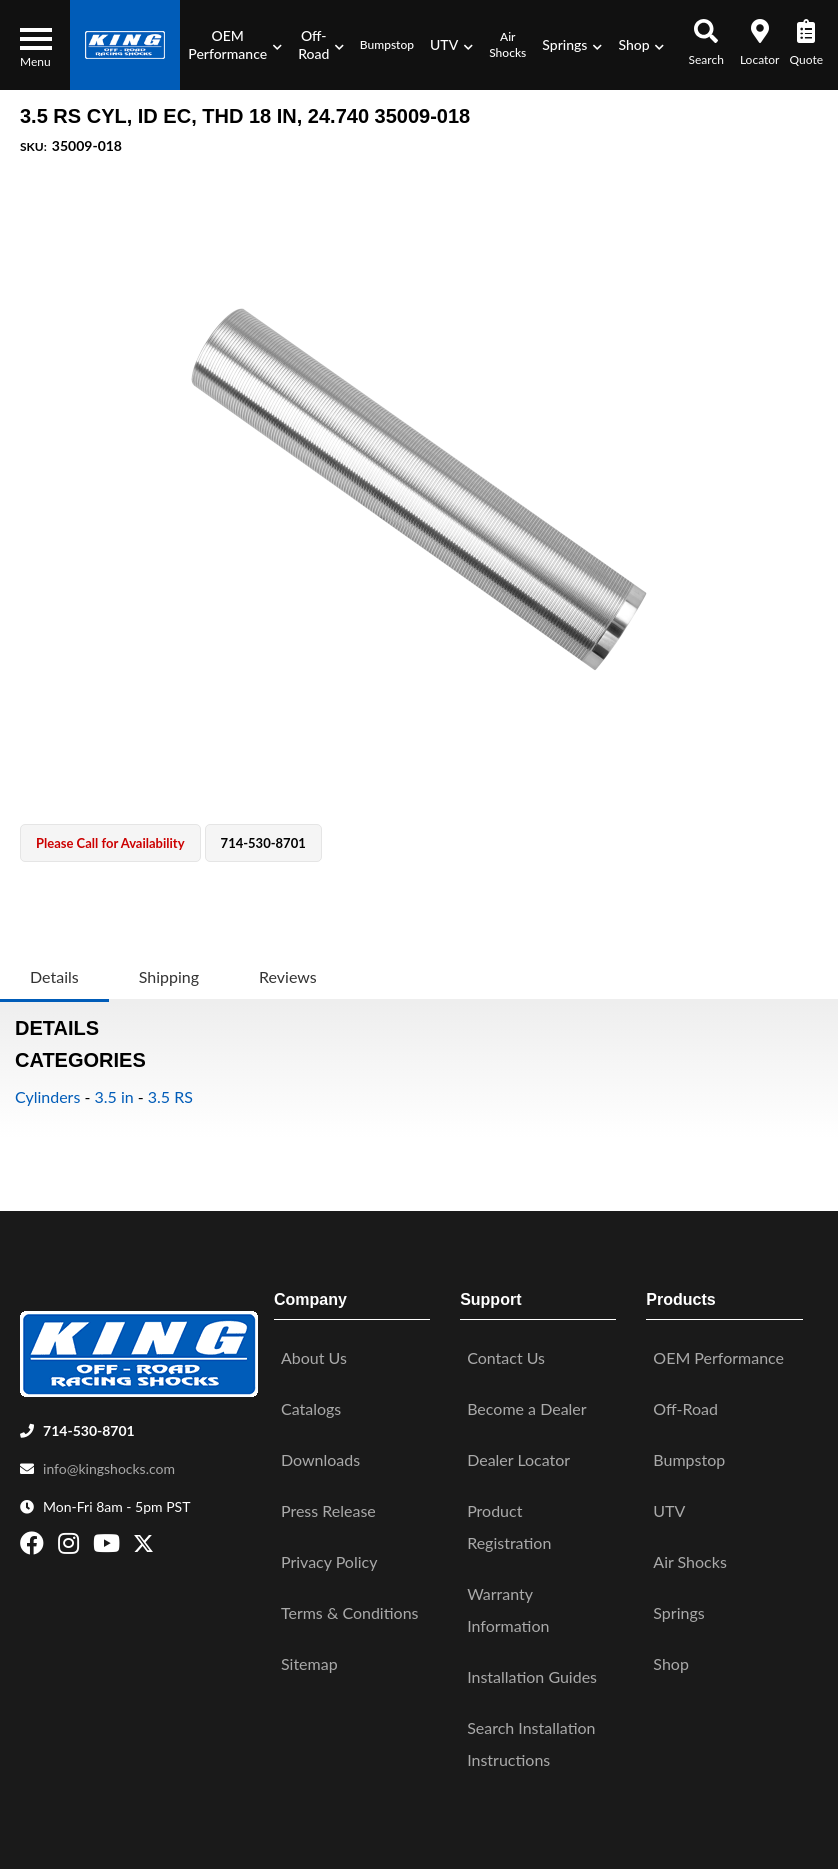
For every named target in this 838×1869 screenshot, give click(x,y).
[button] (235, 45)
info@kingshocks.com (109, 1457)
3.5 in (113, 1096)
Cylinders (47, 1096)
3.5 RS (170, 1096)
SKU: (33, 146)
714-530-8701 (89, 1419)
